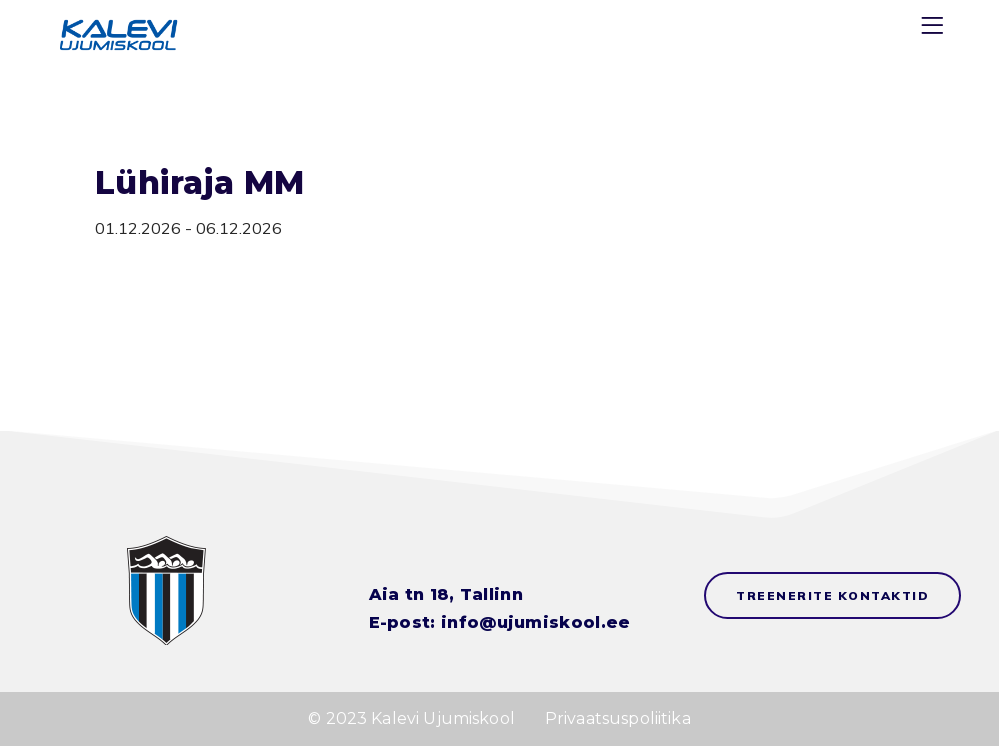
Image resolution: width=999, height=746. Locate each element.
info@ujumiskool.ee (535, 622)
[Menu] (935, 29)
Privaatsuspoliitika (618, 718)
